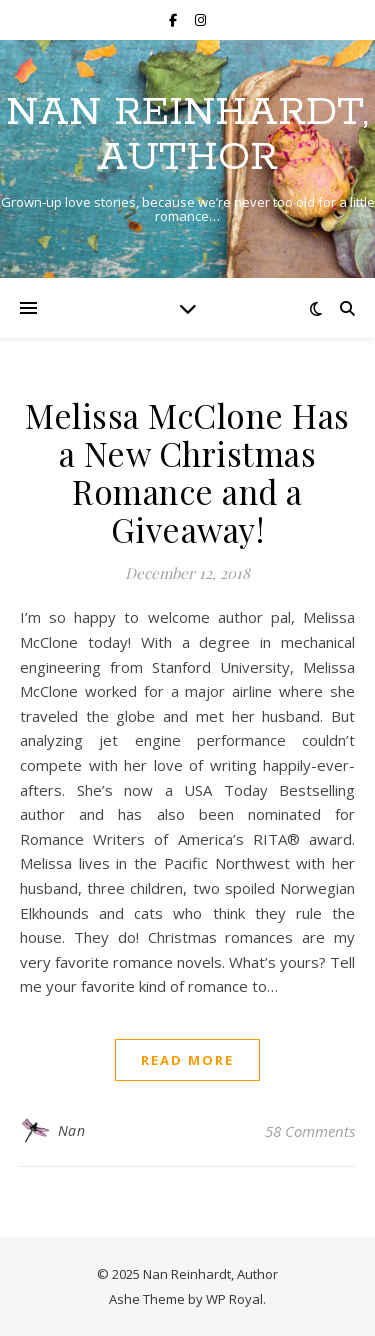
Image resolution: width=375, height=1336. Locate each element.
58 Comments (310, 1131)
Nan (72, 1130)
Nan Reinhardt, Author (187, 135)
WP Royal (234, 1299)
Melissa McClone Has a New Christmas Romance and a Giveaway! (187, 472)
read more (187, 1060)
